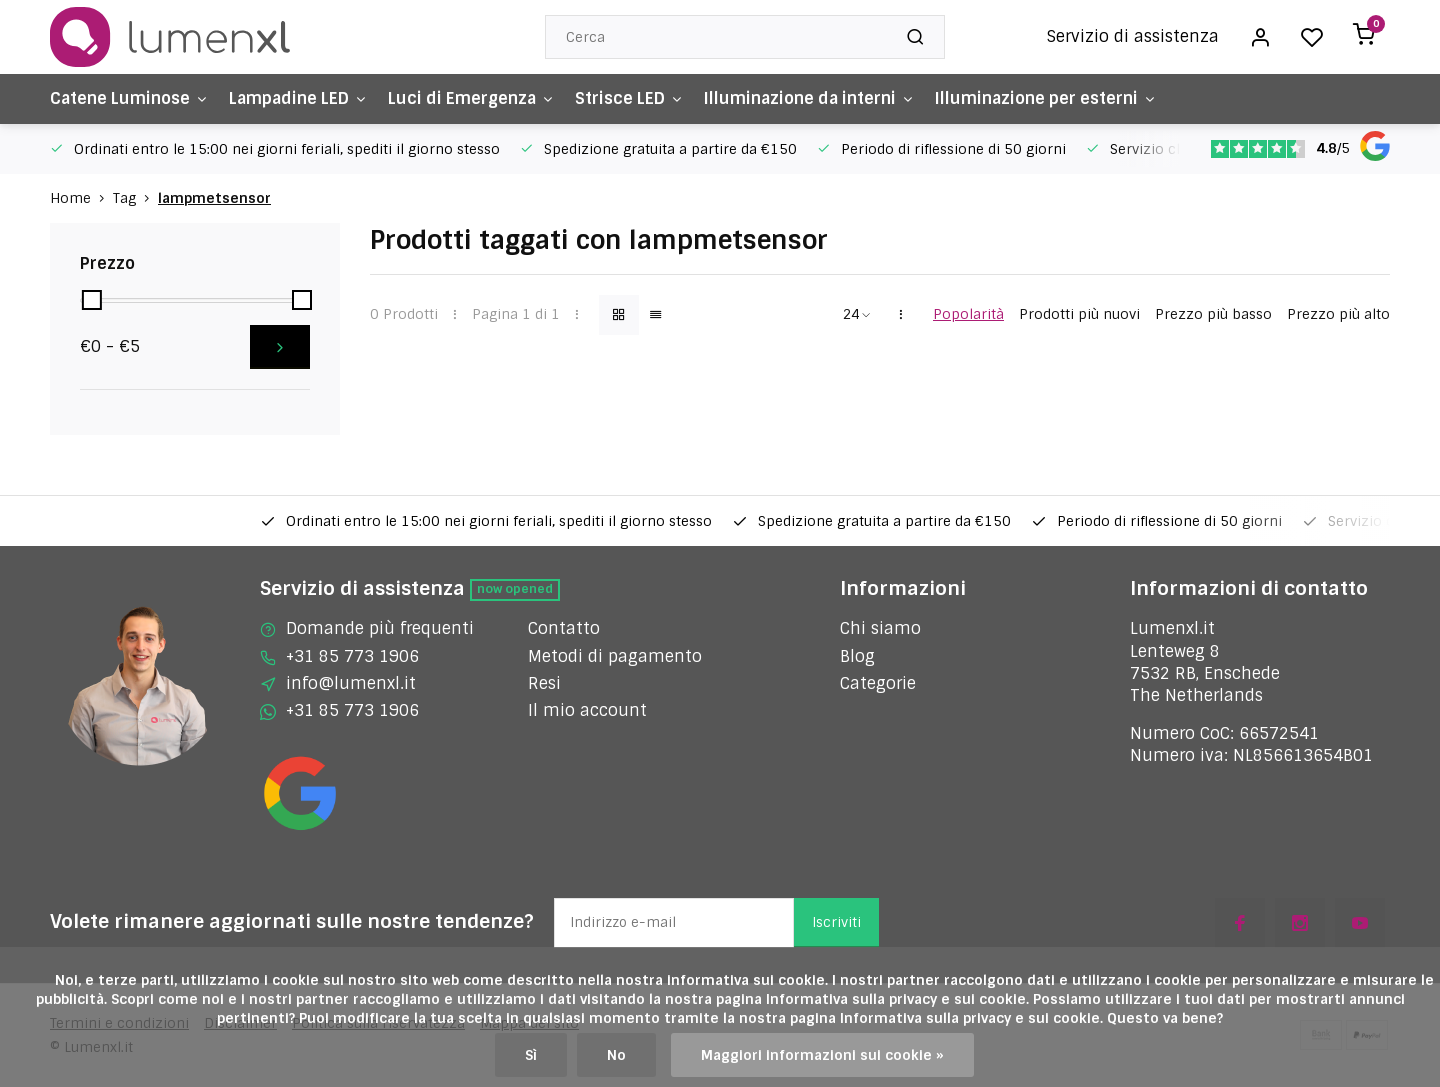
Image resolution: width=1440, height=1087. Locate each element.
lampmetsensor (214, 198)
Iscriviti (836, 922)
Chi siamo (880, 628)
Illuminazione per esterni (1046, 98)
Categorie (878, 683)
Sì (531, 1055)
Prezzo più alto (1338, 314)
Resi (544, 683)
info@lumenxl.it (351, 683)
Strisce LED (629, 98)
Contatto (564, 628)
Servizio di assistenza (1133, 36)
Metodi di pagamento (615, 656)
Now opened (515, 589)
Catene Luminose (129, 98)
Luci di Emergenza (471, 98)
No (616, 1055)
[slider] (92, 300)
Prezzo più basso (1213, 314)
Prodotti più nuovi (1079, 314)
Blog (857, 656)
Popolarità (968, 314)
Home (81, 198)
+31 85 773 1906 (352, 656)
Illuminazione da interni (809, 98)
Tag (135, 198)
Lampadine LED (298, 98)
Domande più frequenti (380, 628)
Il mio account (587, 710)
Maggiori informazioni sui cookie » (822, 1055)
